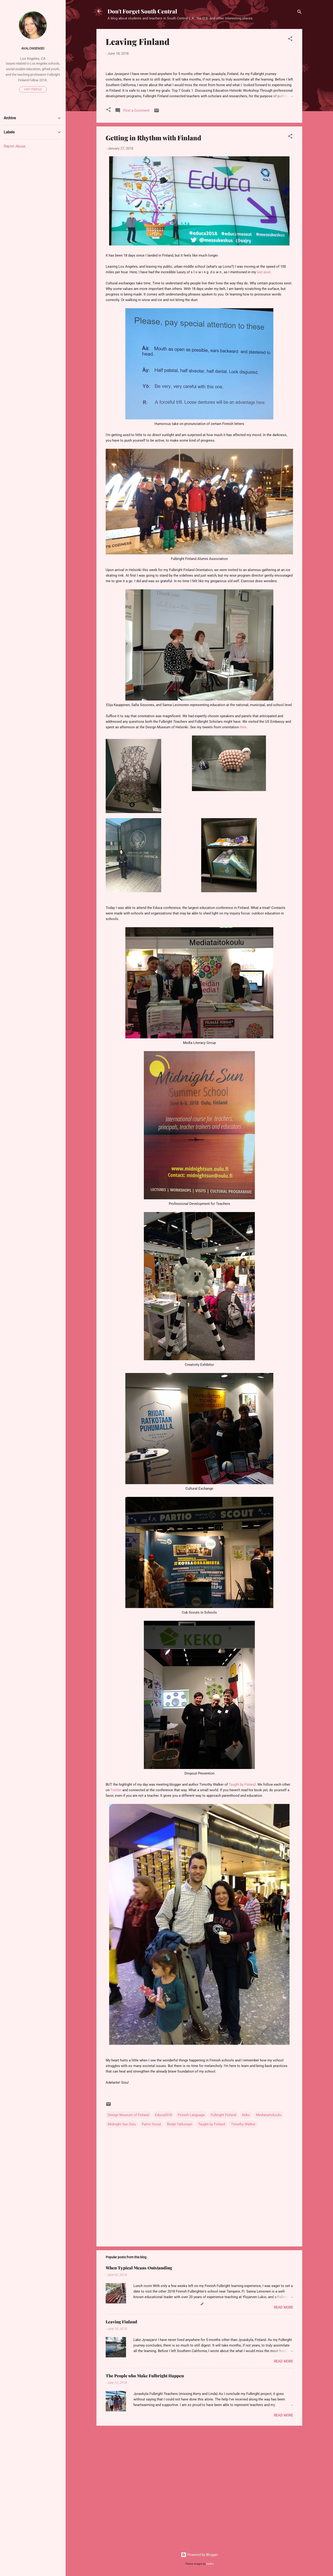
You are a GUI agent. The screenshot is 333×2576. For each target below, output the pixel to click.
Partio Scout (151, 2243)
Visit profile (33, 89)
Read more (283, 2426)
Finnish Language (191, 2234)
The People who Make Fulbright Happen (145, 2494)
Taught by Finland (242, 1903)
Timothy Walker (243, 2243)
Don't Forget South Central (142, 11)
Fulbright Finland (223, 2234)
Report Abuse (14, 146)
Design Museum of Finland (128, 2234)
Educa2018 (163, 2234)
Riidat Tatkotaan (179, 2243)
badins (210, 2563)
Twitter (116, 1909)
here (243, 846)
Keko (246, 2234)
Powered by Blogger (199, 2555)
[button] (290, 39)
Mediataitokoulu (268, 2234)
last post (264, 391)
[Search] (299, 13)
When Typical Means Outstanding (139, 2387)
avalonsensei (32, 48)
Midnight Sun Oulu (122, 2243)
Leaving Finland (138, 41)
